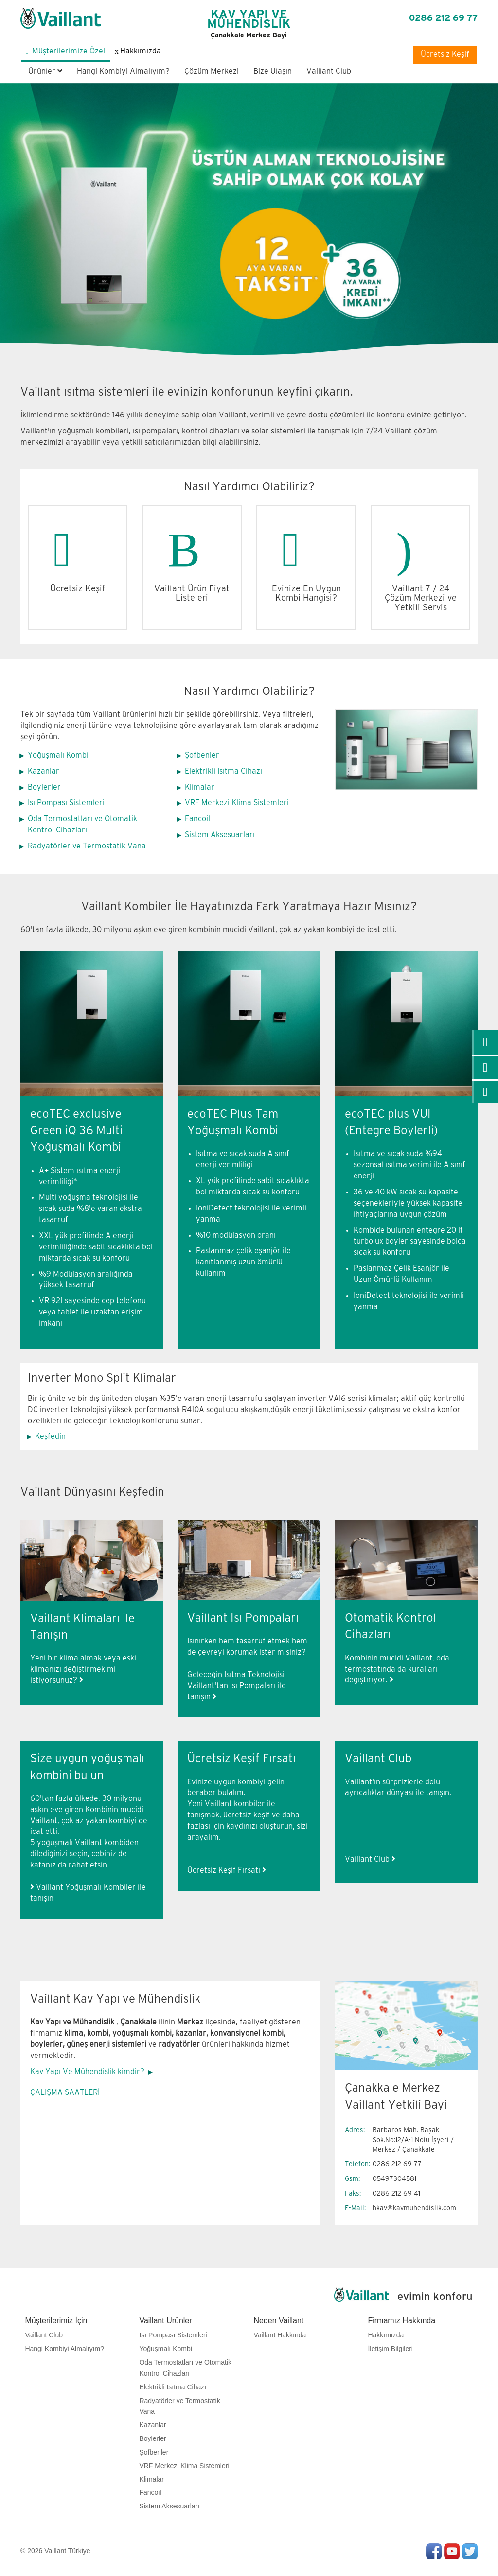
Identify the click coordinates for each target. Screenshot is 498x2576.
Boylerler (44, 787)
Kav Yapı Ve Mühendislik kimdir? (87, 2071)
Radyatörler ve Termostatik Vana (87, 846)
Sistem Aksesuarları (220, 835)
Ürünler (45, 71)
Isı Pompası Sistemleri (66, 803)
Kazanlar (43, 771)
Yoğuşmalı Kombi (58, 755)
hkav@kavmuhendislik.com (414, 2208)
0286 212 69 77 (443, 18)
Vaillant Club (328, 71)
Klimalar (199, 787)
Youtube (452, 2551)
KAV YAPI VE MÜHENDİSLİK (248, 23)
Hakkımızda (386, 2335)
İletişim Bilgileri (390, 2348)
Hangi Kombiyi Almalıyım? (123, 71)
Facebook (434, 2551)
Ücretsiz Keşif (445, 54)
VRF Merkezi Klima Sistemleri (237, 803)
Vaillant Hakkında (279, 2335)
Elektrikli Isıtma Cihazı (223, 771)
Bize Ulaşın (272, 71)
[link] (485, 1042)
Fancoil (197, 819)
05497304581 (394, 2179)
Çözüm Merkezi (211, 71)
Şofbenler (202, 755)
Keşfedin (50, 1436)
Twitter (470, 2551)
